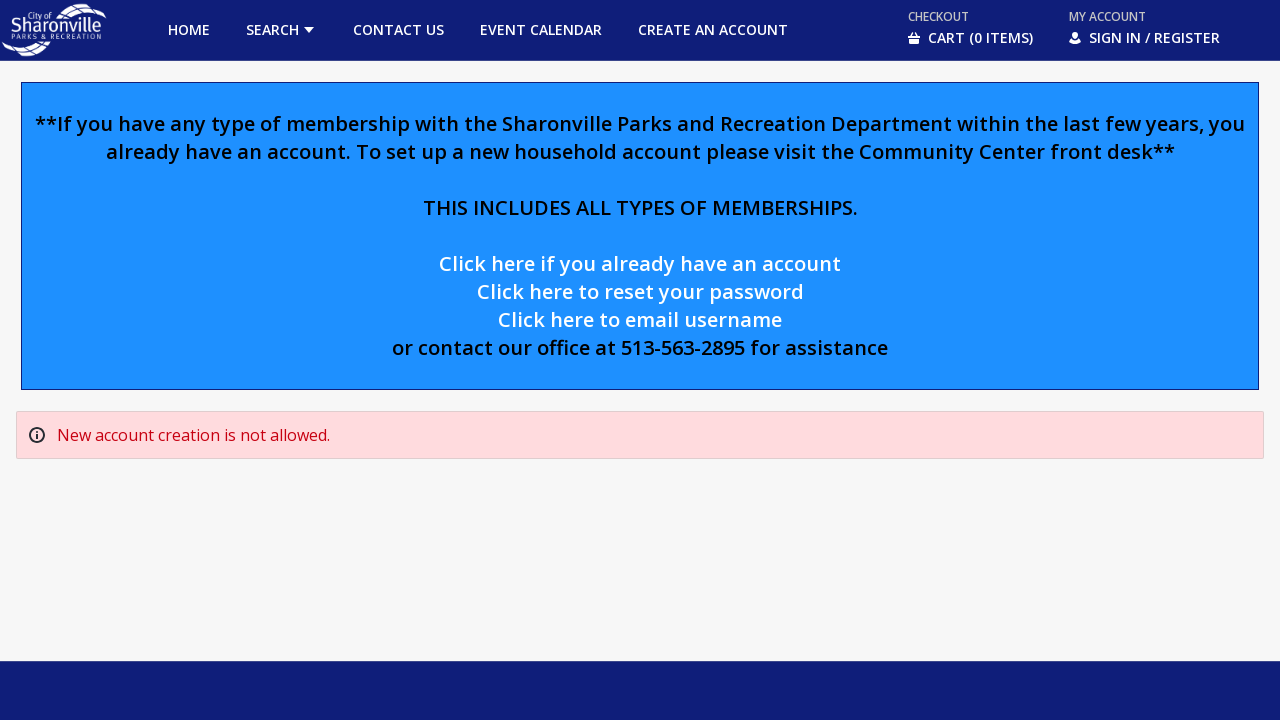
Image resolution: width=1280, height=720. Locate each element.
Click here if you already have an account (640, 263)
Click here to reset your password (640, 291)
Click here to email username (640, 319)
